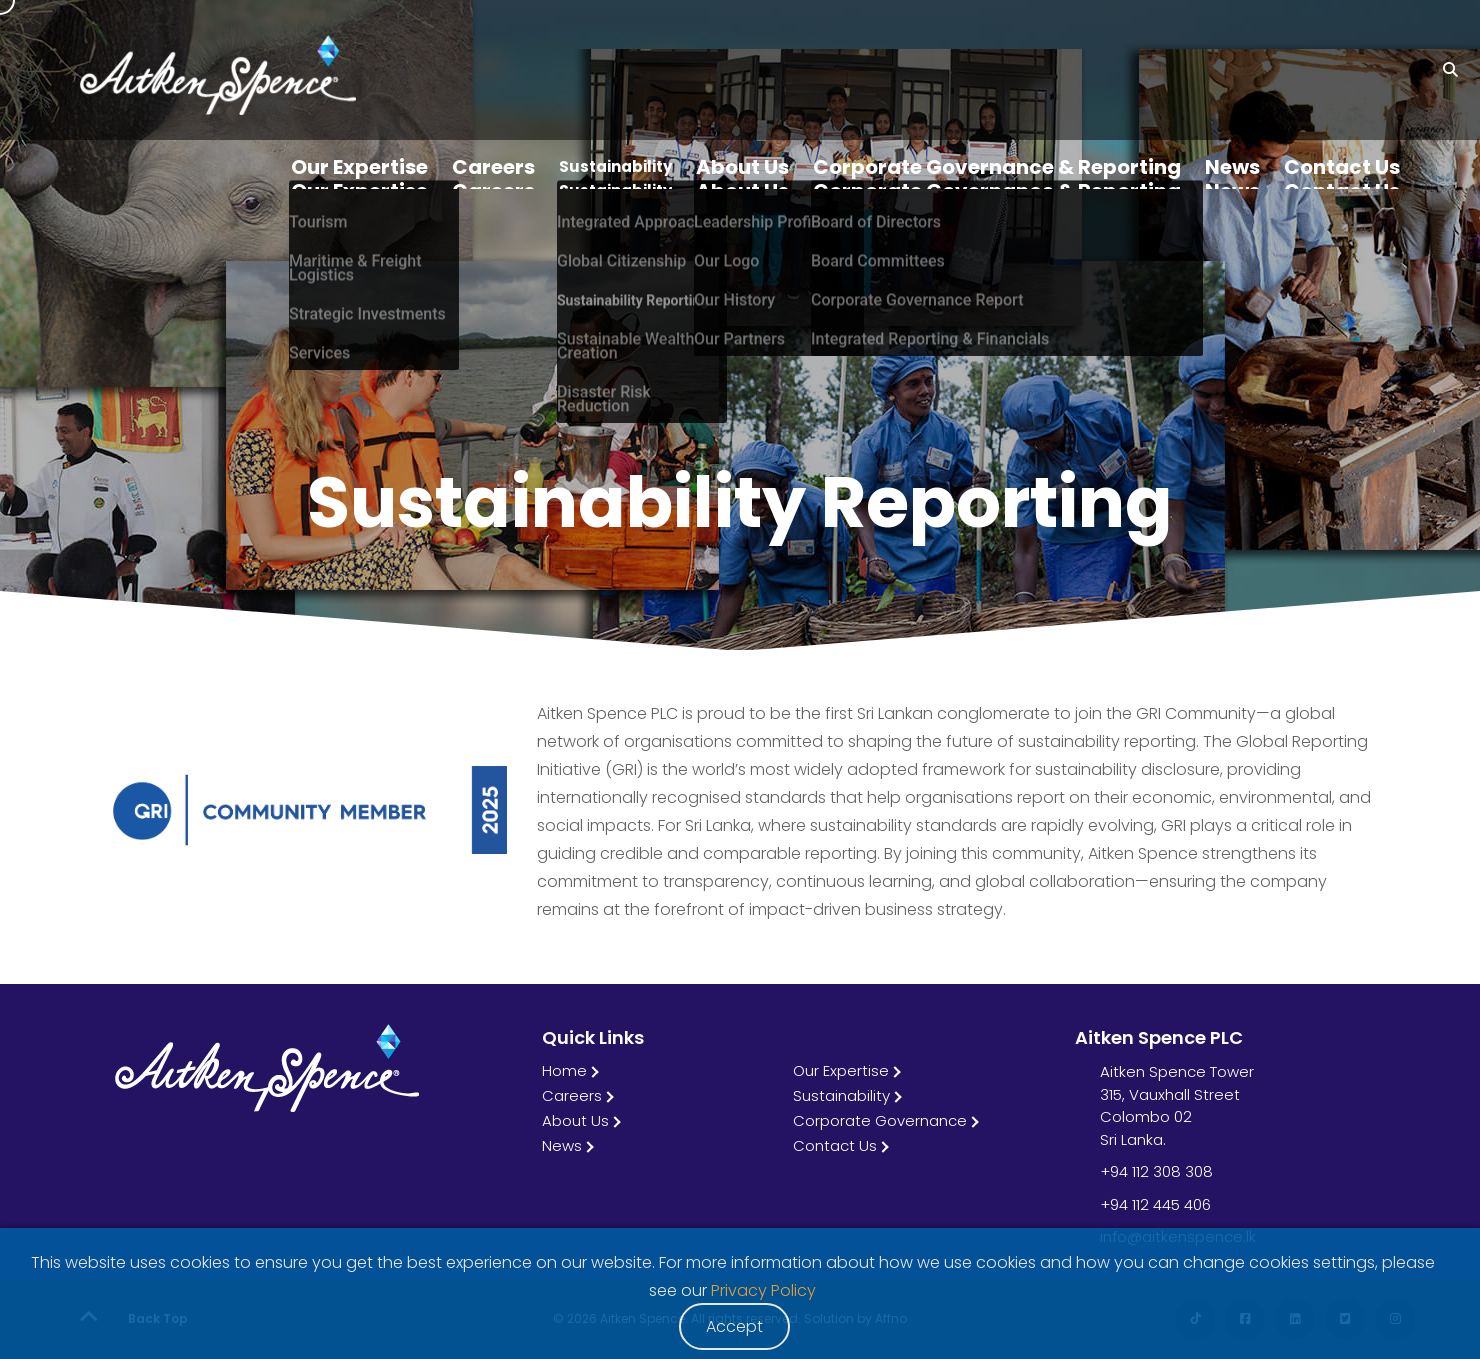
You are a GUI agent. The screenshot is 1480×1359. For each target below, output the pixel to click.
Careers (572, 1095)
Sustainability (841, 1095)
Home (564, 1070)
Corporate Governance (880, 1120)
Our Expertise (841, 1070)
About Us (575, 1120)
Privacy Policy (763, 1290)
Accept (734, 1326)
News (562, 1145)
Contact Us (835, 1145)
